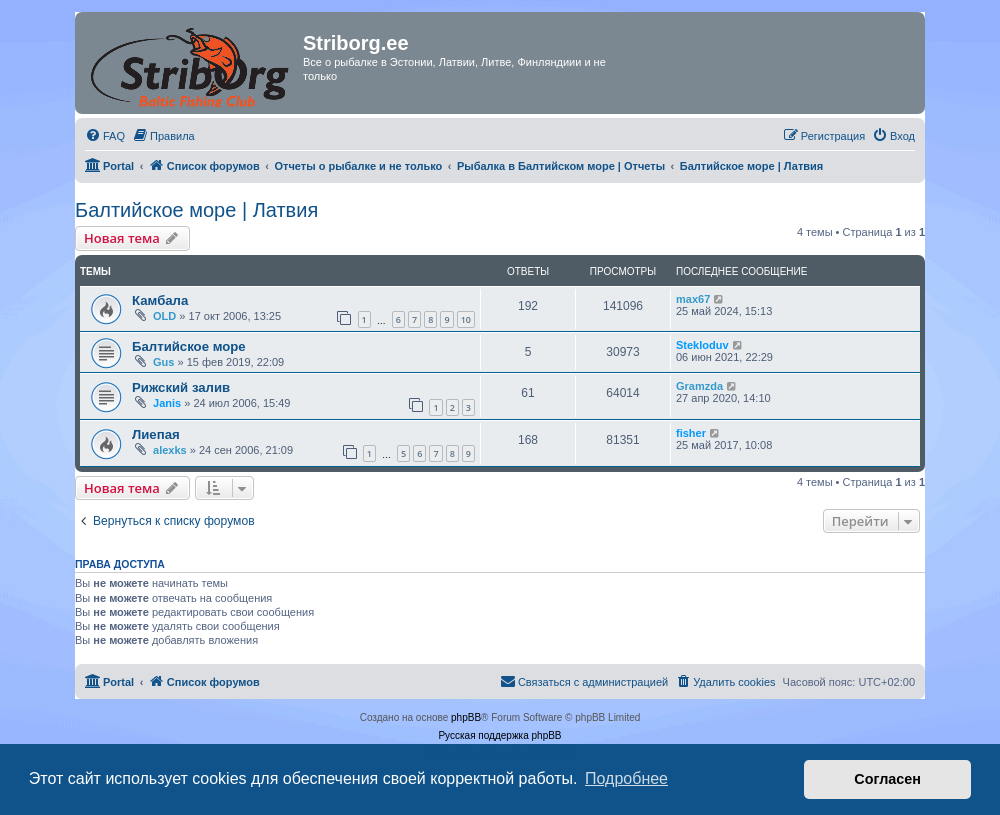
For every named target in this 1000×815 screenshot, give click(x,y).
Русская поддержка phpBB (499, 735)
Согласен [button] (887, 779)
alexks (170, 450)
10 (466, 319)
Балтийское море (189, 346)
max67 (693, 299)
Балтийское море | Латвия (196, 210)
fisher (691, 433)
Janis (167, 403)
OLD (164, 316)
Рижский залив (181, 387)
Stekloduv (702, 345)
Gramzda (699, 386)
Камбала (160, 300)
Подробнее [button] (626, 778)
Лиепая (156, 434)
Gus (163, 362)
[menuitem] (105, 136)
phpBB (466, 717)
